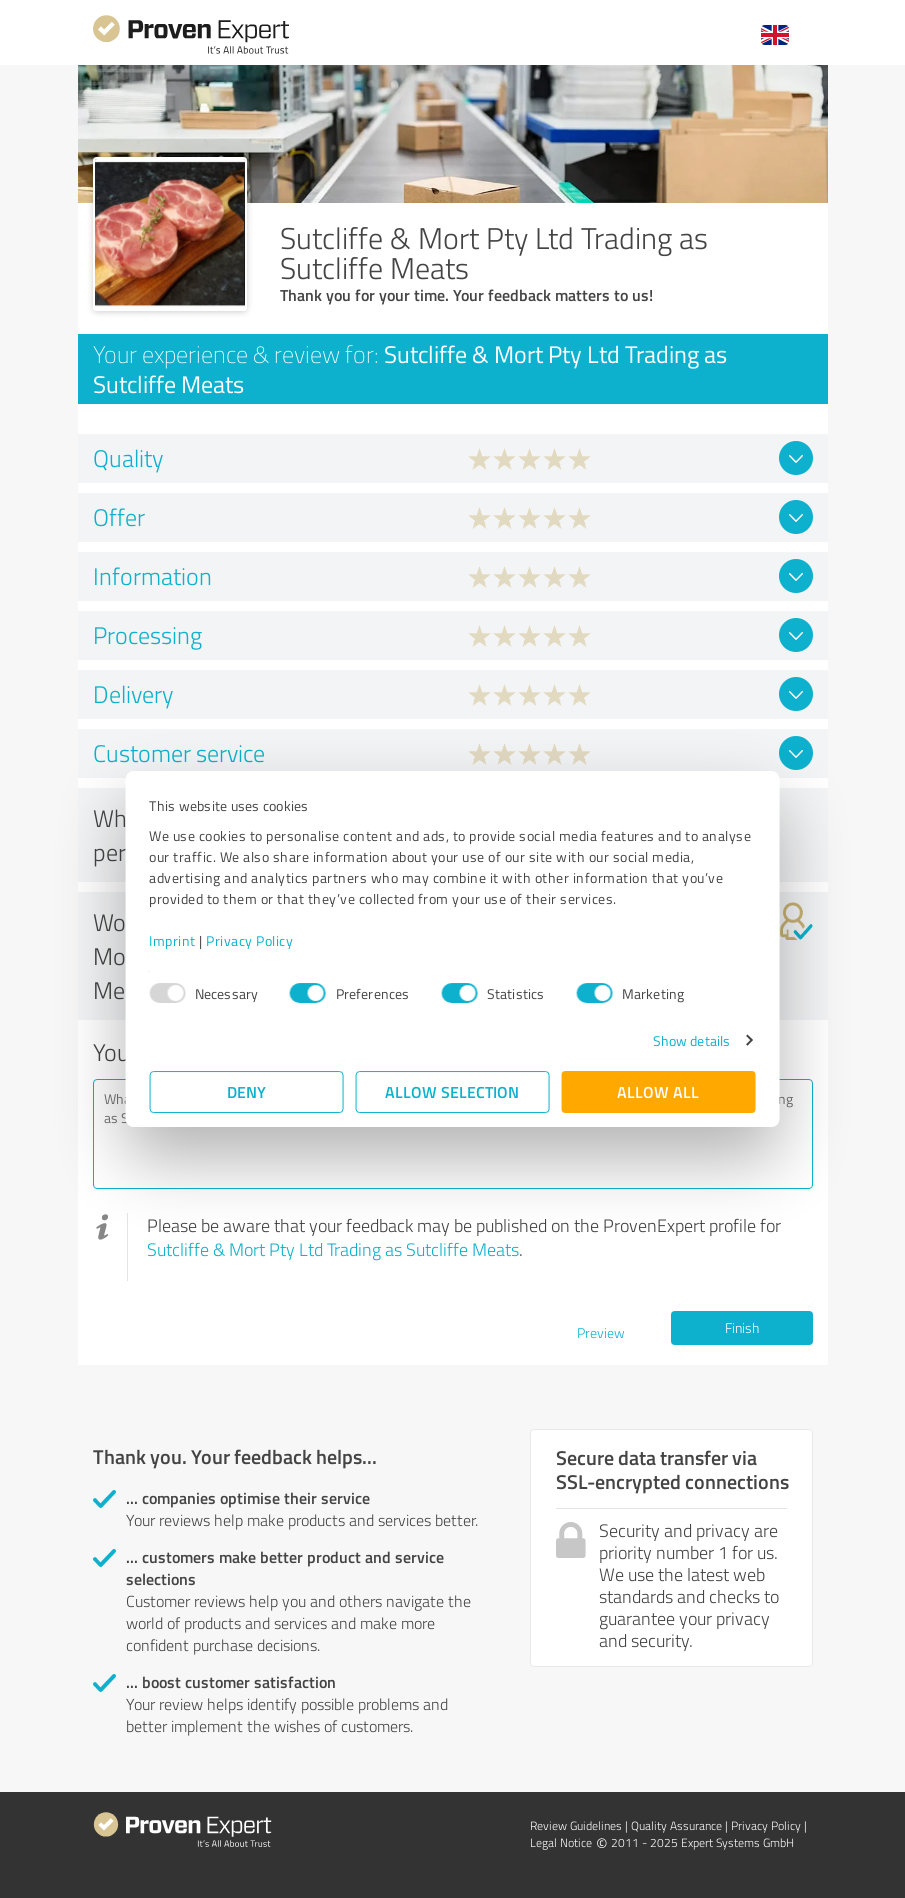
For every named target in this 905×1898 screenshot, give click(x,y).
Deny (246, 1091)
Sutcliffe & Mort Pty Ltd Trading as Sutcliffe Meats (333, 1249)
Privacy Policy (250, 940)
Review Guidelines (576, 1825)
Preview (601, 1332)
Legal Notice (561, 1842)
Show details (690, 1040)
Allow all (659, 1091)
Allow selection (453, 1091)
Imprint (173, 940)
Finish (742, 1327)
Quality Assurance (676, 1825)
